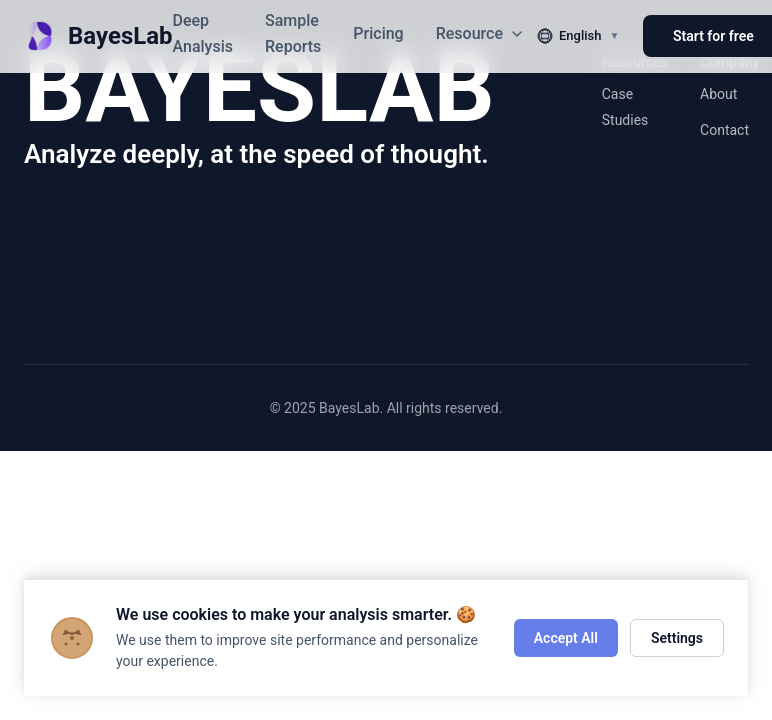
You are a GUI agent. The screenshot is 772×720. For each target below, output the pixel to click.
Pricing (378, 33)
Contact (724, 130)
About (718, 94)
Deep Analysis (203, 33)
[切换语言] (578, 36)
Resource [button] (480, 33)
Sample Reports (293, 33)
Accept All (566, 638)
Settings (677, 638)
